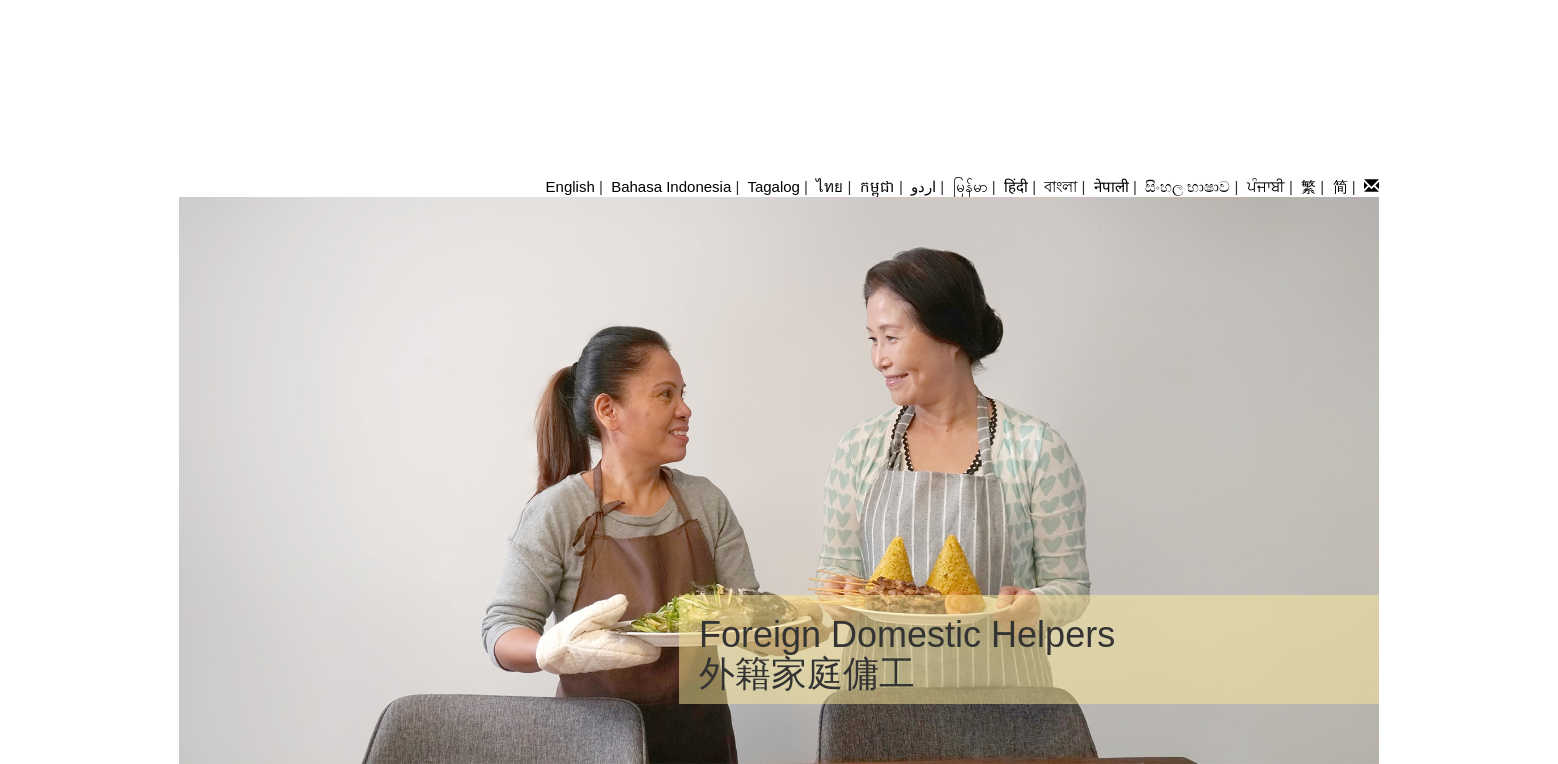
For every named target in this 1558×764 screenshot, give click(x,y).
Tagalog (773, 186)
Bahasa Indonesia (671, 186)
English (570, 186)
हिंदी (1016, 186)
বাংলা (1060, 186)
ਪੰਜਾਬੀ (1266, 186)
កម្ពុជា (877, 186)
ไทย (829, 186)
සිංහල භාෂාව (1187, 186)
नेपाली (1111, 186)
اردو (923, 186)
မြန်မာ (970, 186)
